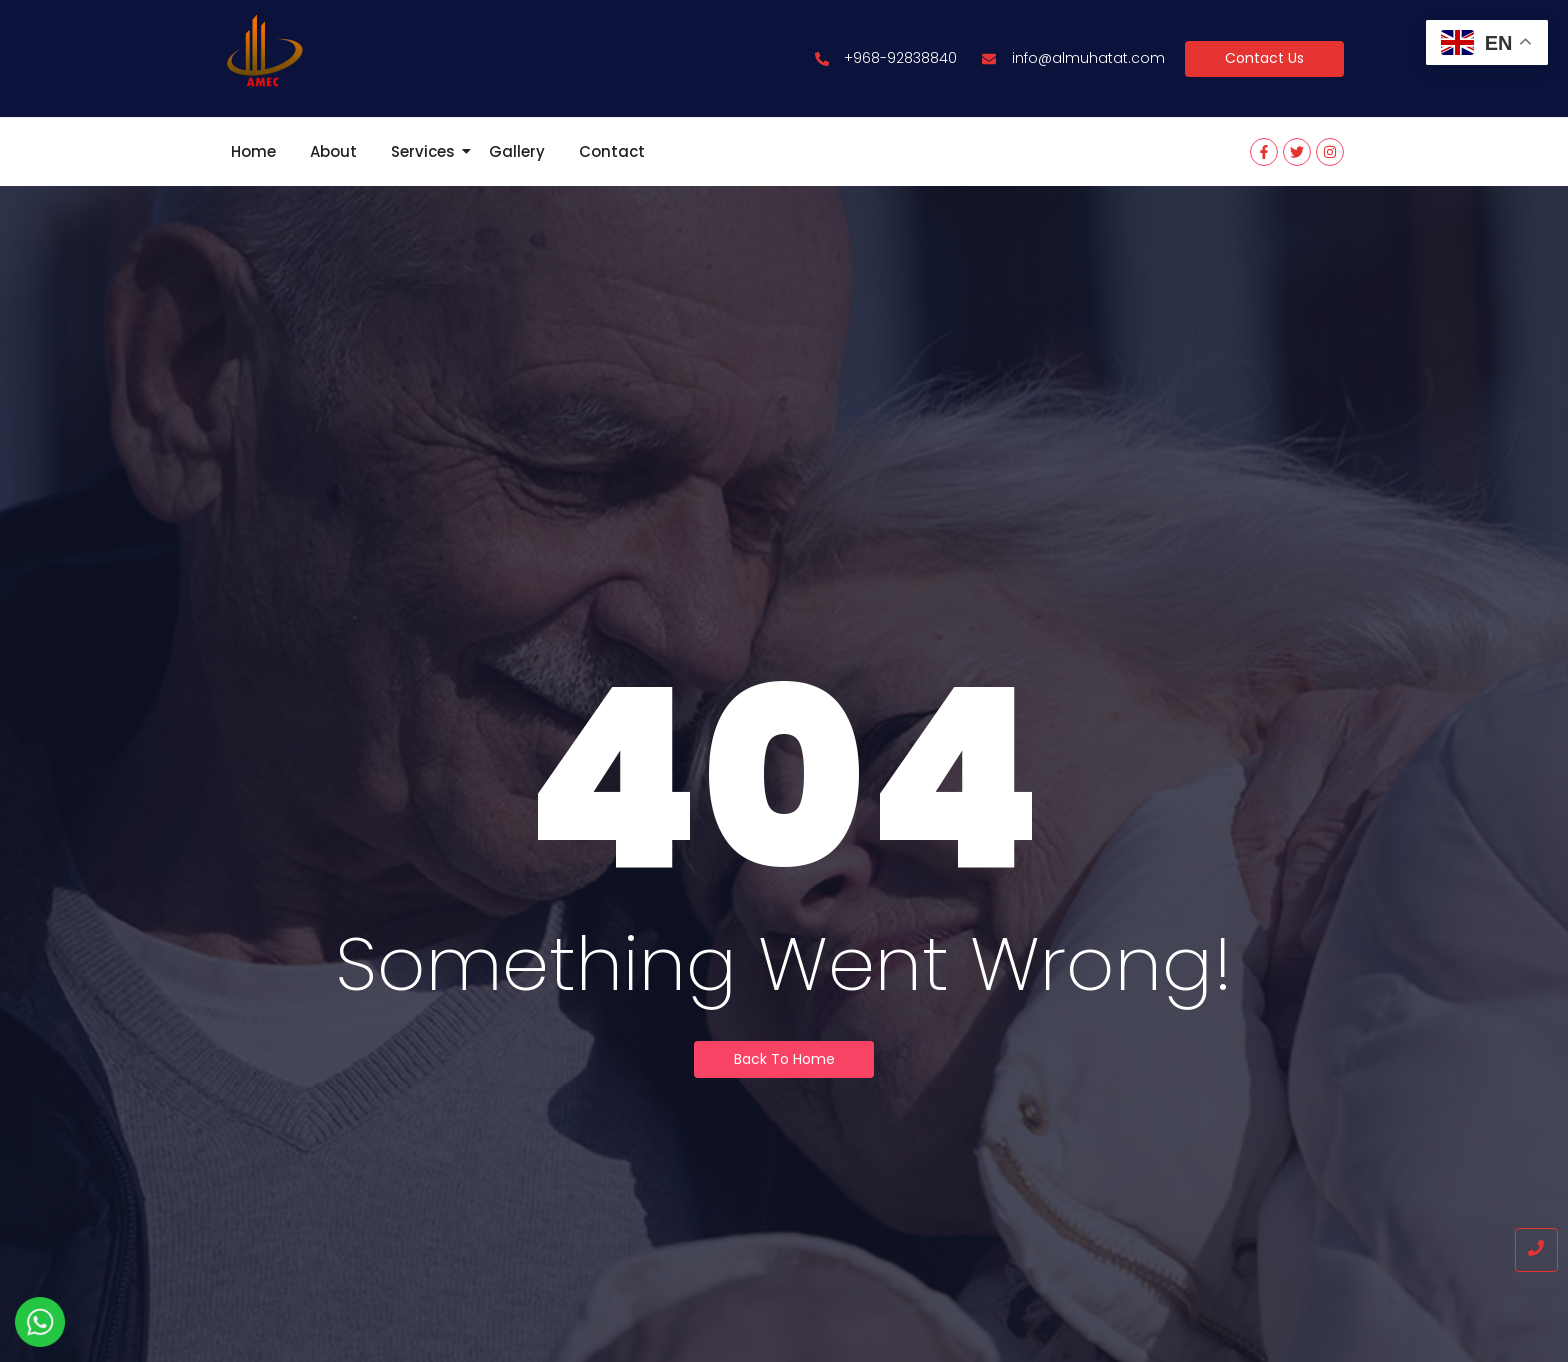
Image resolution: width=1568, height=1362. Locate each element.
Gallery (517, 151)
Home (253, 151)
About (333, 151)
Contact (612, 151)
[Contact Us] (1264, 59)
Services (426, 151)
